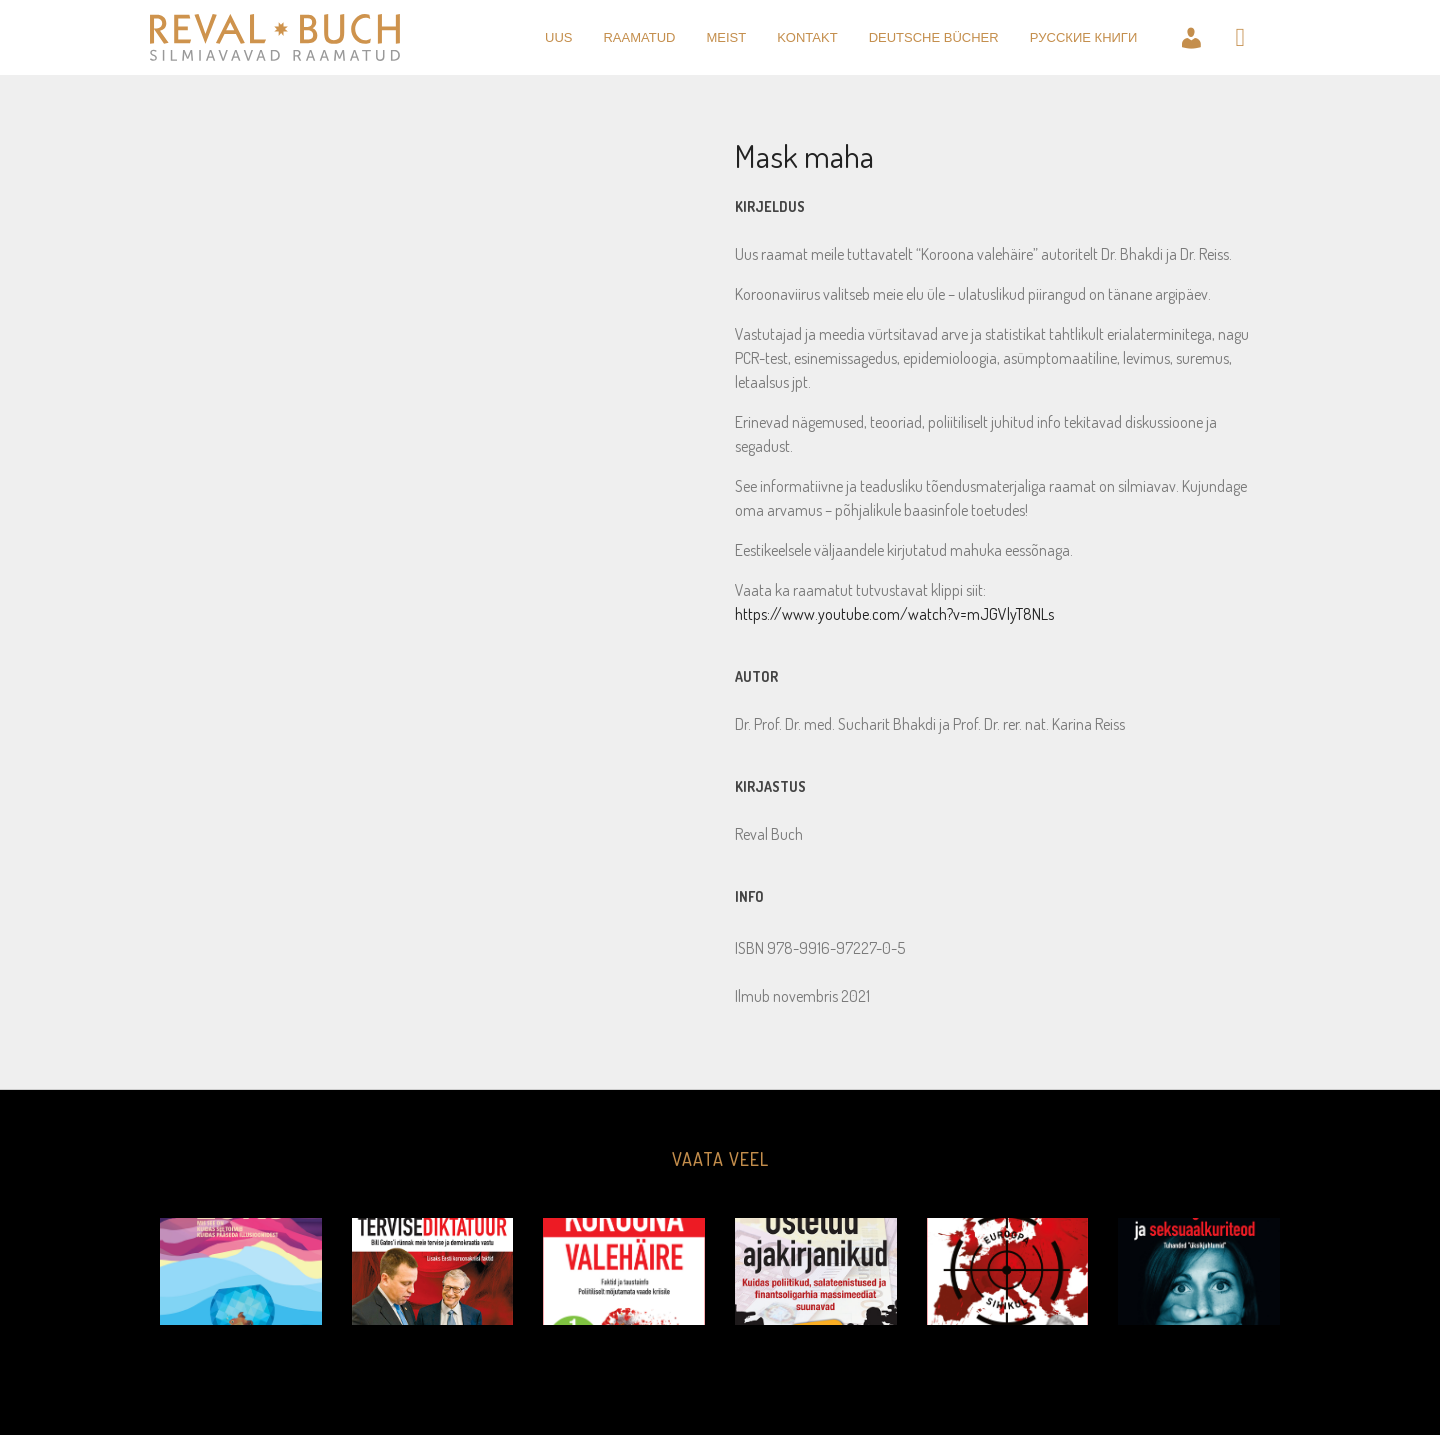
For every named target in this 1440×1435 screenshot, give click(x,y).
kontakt (807, 37)
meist (726, 37)
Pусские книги (1084, 37)
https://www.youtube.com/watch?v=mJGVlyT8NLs (894, 614)
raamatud (639, 37)
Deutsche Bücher (934, 37)
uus (558, 37)
